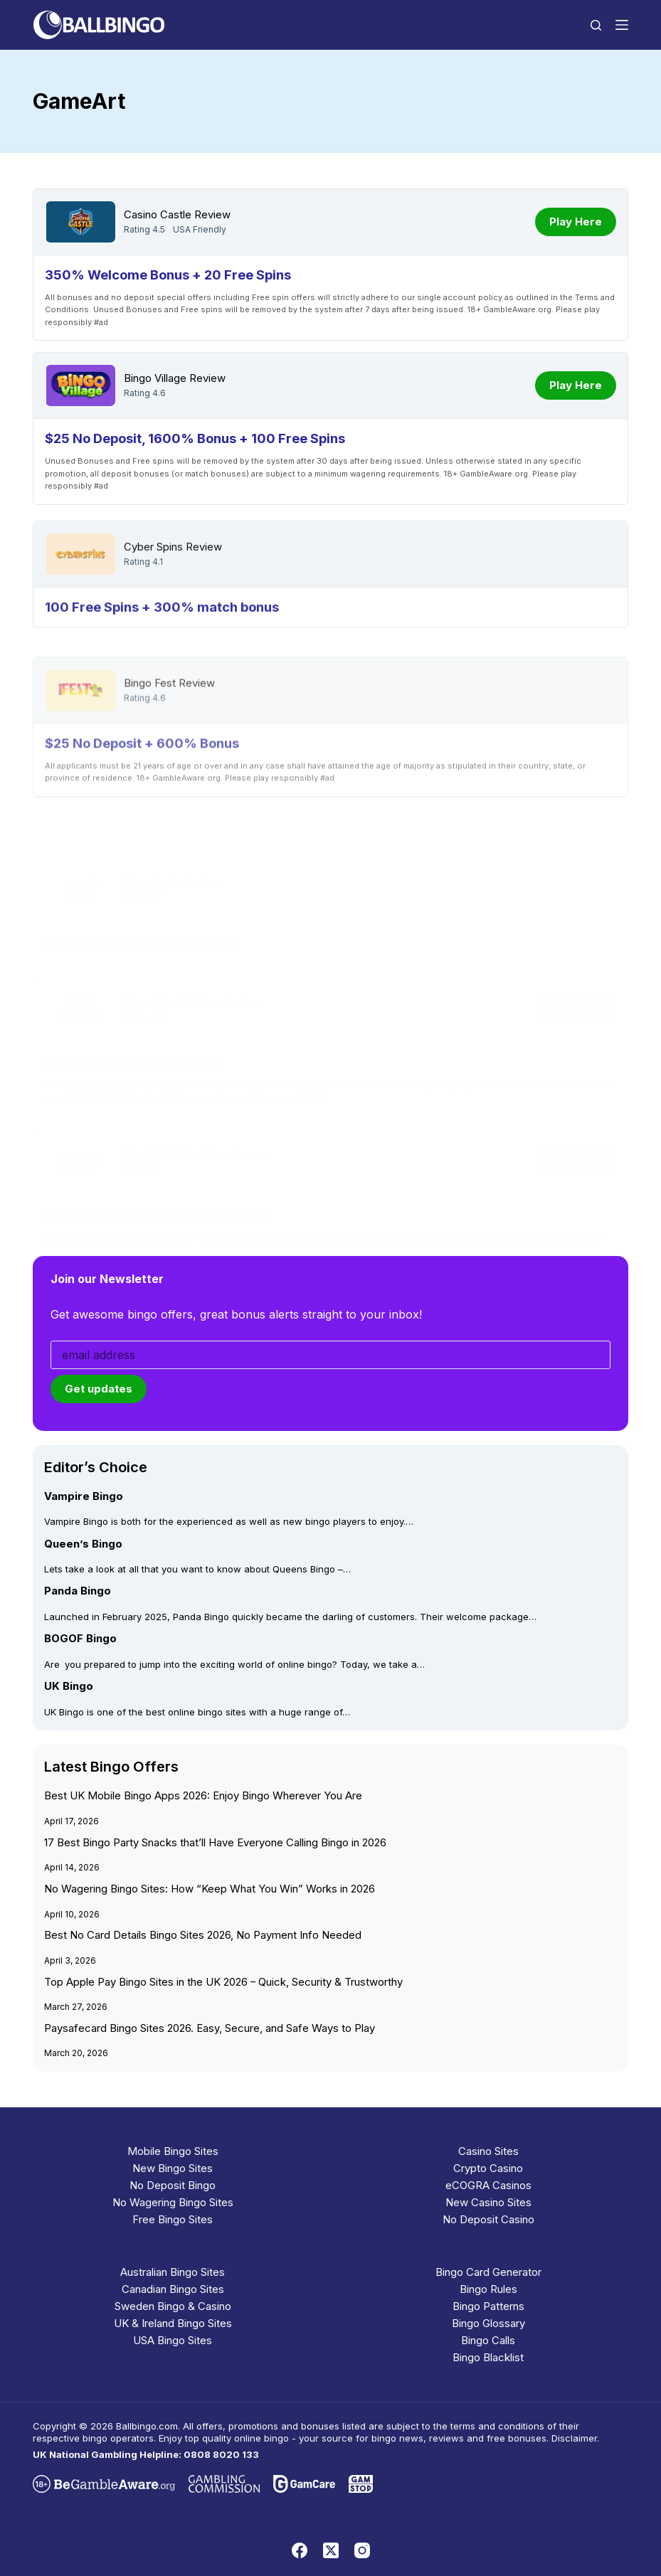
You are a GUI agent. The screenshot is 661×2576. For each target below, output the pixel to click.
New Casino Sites (488, 2202)
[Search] (596, 25)
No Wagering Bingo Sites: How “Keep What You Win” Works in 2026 (209, 1889)
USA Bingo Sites (172, 2340)
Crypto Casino (488, 2168)
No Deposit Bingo (172, 2185)
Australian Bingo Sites (172, 2272)
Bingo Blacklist (488, 2357)
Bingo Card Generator (488, 2272)
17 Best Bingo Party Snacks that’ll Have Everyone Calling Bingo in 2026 (215, 1842)
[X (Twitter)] (331, 2550)
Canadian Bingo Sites (173, 2289)
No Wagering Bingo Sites (172, 2202)
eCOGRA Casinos (488, 2185)
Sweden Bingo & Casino (173, 2306)
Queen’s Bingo (83, 1543)
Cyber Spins (153, 583)
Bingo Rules (488, 2289)
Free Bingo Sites (172, 2219)
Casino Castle (157, 214)
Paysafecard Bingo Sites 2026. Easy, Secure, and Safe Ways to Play (209, 2028)
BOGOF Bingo (80, 1638)
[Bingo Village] (80, 385)
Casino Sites (488, 2151)
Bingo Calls (488, 2340)
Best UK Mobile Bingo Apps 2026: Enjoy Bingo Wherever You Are (203, 1795)
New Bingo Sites (172, 2168)
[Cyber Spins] (80, 590)
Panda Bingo (77, 1591)
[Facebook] (299, 2550)
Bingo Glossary (488, 2323)
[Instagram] (362, 2550)
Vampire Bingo (83, 1495)
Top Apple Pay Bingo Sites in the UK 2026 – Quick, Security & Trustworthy (223, 1982)
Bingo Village (155, 378)
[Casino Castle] (80, 222)
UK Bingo (68, 1686)
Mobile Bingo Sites (172, 2151)
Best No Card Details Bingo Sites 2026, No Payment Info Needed (202, 1935)
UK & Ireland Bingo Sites (173, 2323)
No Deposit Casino (488, 2219)
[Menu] (621, 24)
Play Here (575, 221)
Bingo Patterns (488, 2306)
